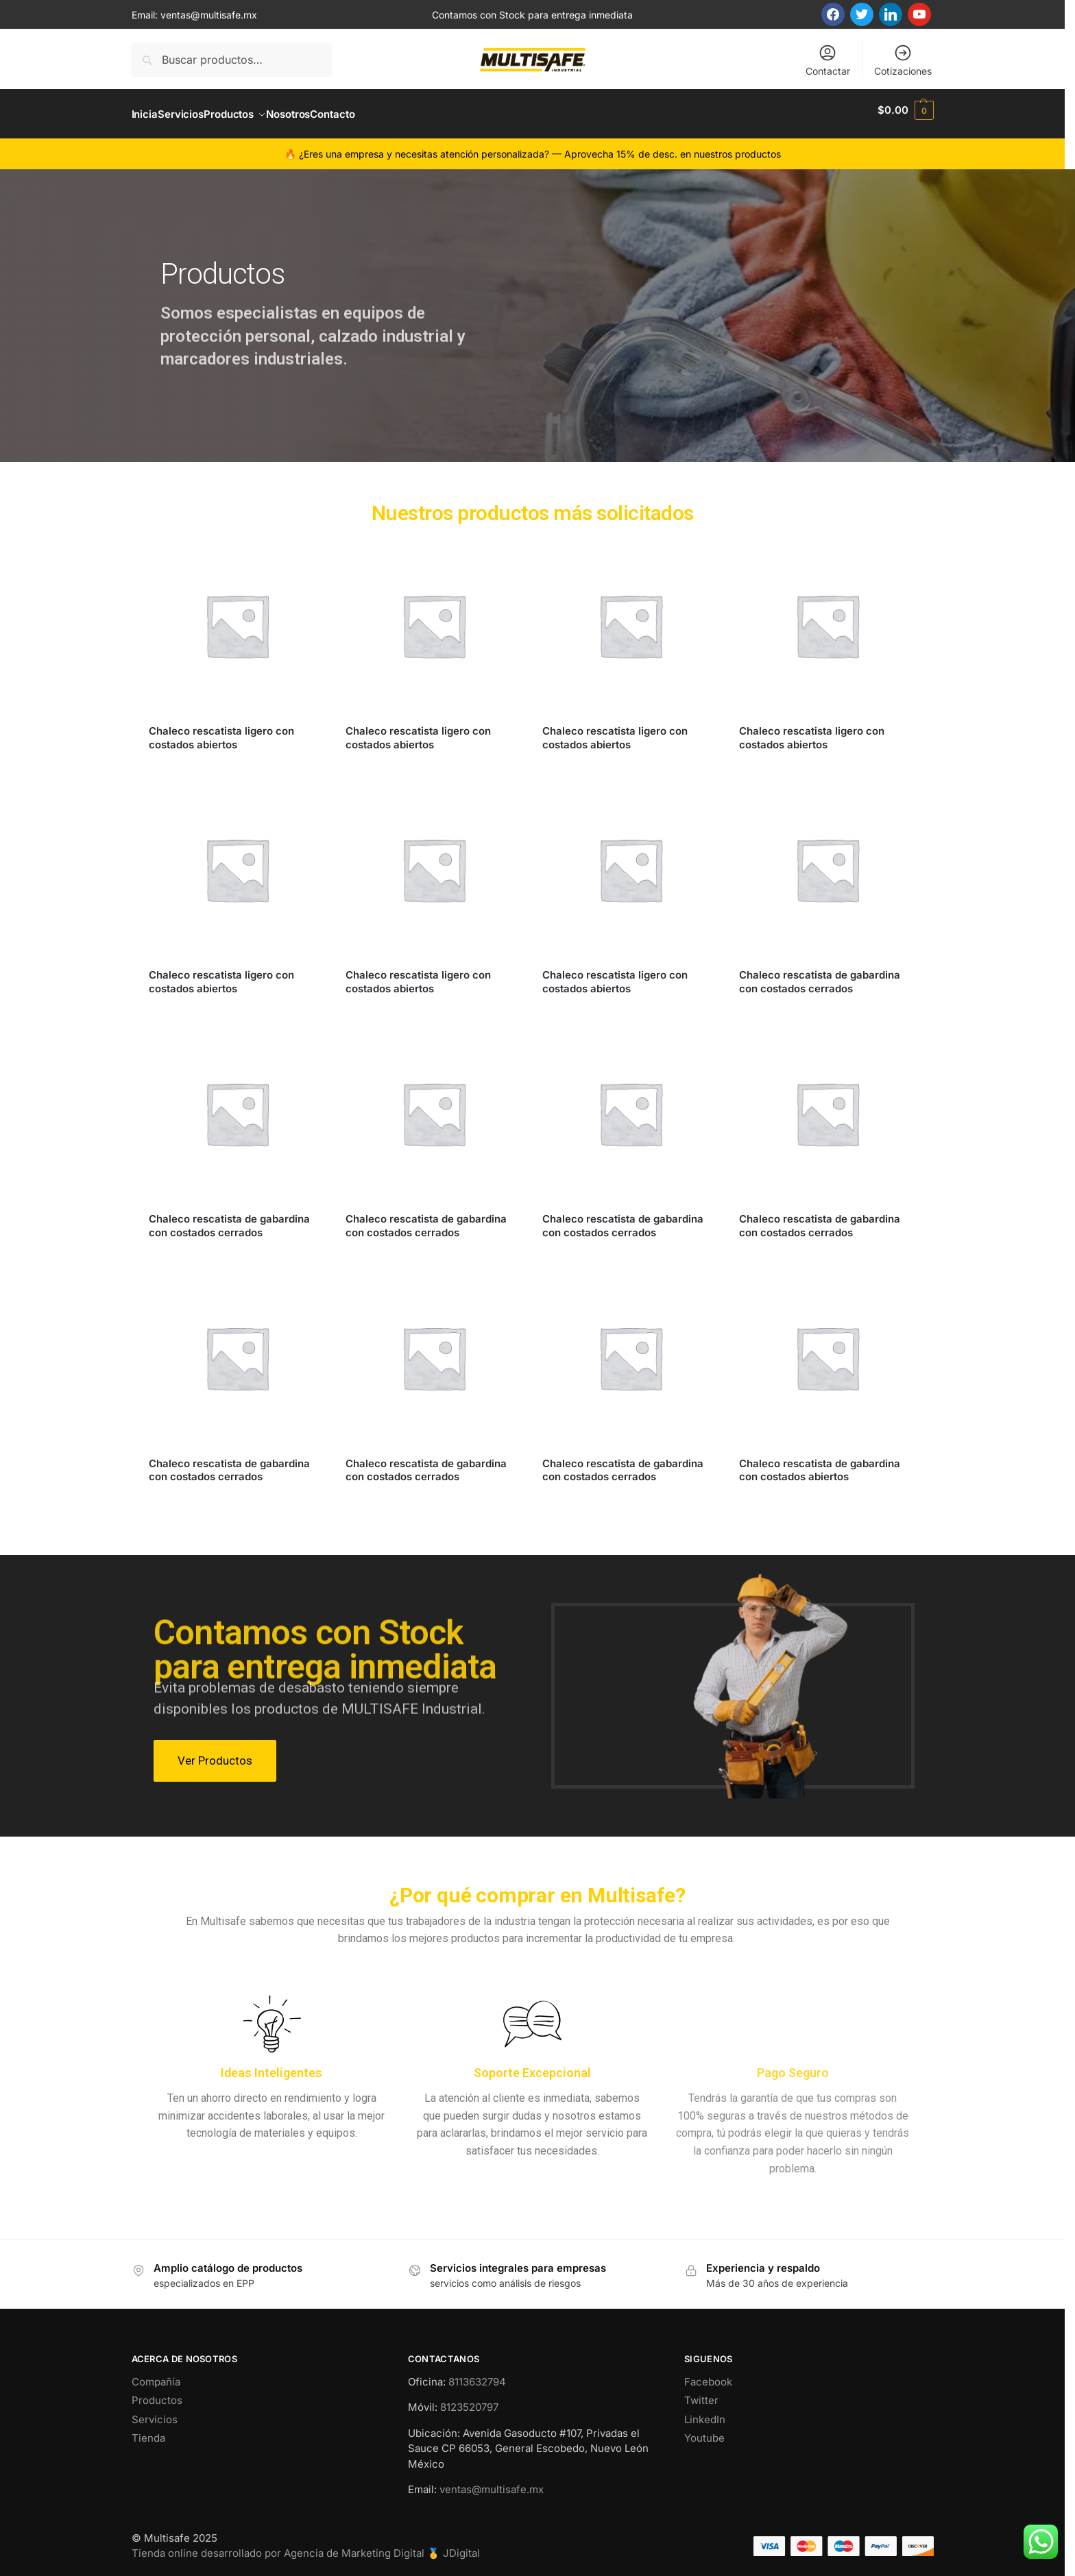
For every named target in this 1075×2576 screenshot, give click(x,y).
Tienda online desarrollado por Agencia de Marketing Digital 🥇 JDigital (306, 2545)
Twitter (701, 2392)
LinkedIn (704, 2411)
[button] (905, 110)
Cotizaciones (903, 60)
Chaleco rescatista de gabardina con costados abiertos (819, 1462)
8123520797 (469, 2399)
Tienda (148, 2430)
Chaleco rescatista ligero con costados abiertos (221, 730)
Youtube (704, 2430)
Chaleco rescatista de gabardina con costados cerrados (819, 974)
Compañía (156, 2374)
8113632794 (477, 2374)
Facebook (708, 2374)
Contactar (828, 60)
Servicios (155, 2411)
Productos (157, 2392)
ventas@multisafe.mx (208, 15)
